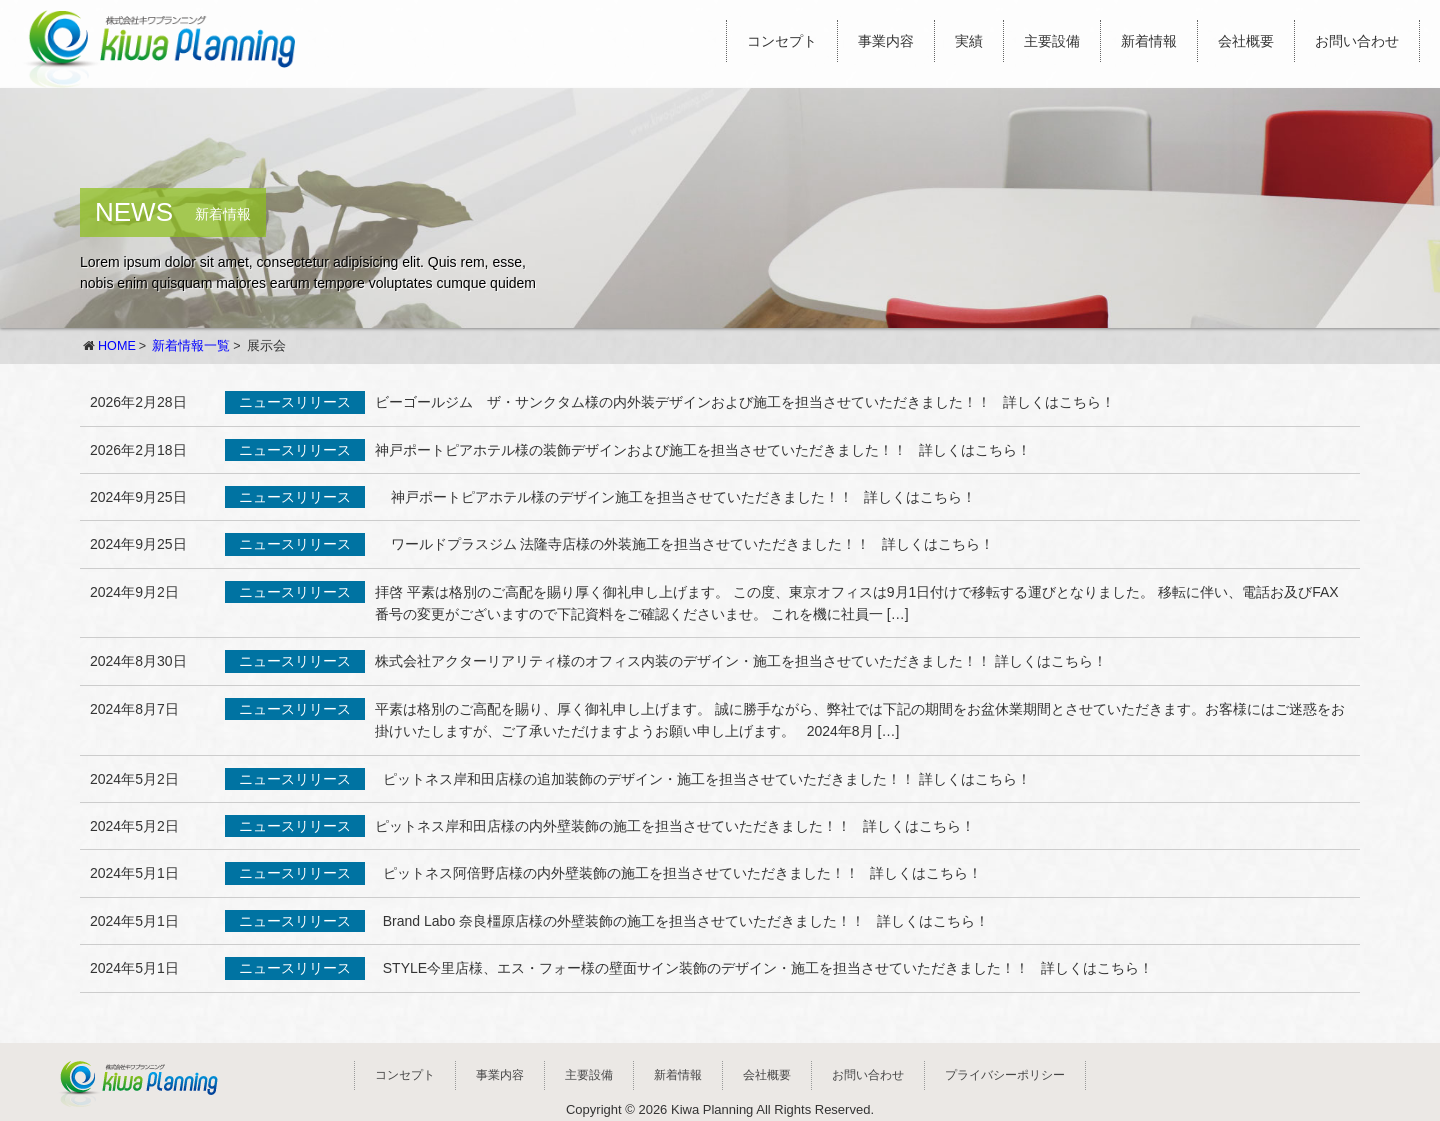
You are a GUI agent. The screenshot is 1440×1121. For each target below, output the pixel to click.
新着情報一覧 (191, 346)
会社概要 (1246, 41)
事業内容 (886, 41)
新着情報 (1149, 41)
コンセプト (782, 41)
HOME (117, 346)
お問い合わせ (1357, 41)
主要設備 (1052, 41)
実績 (969, 41)
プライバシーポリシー (1005, 1075)
